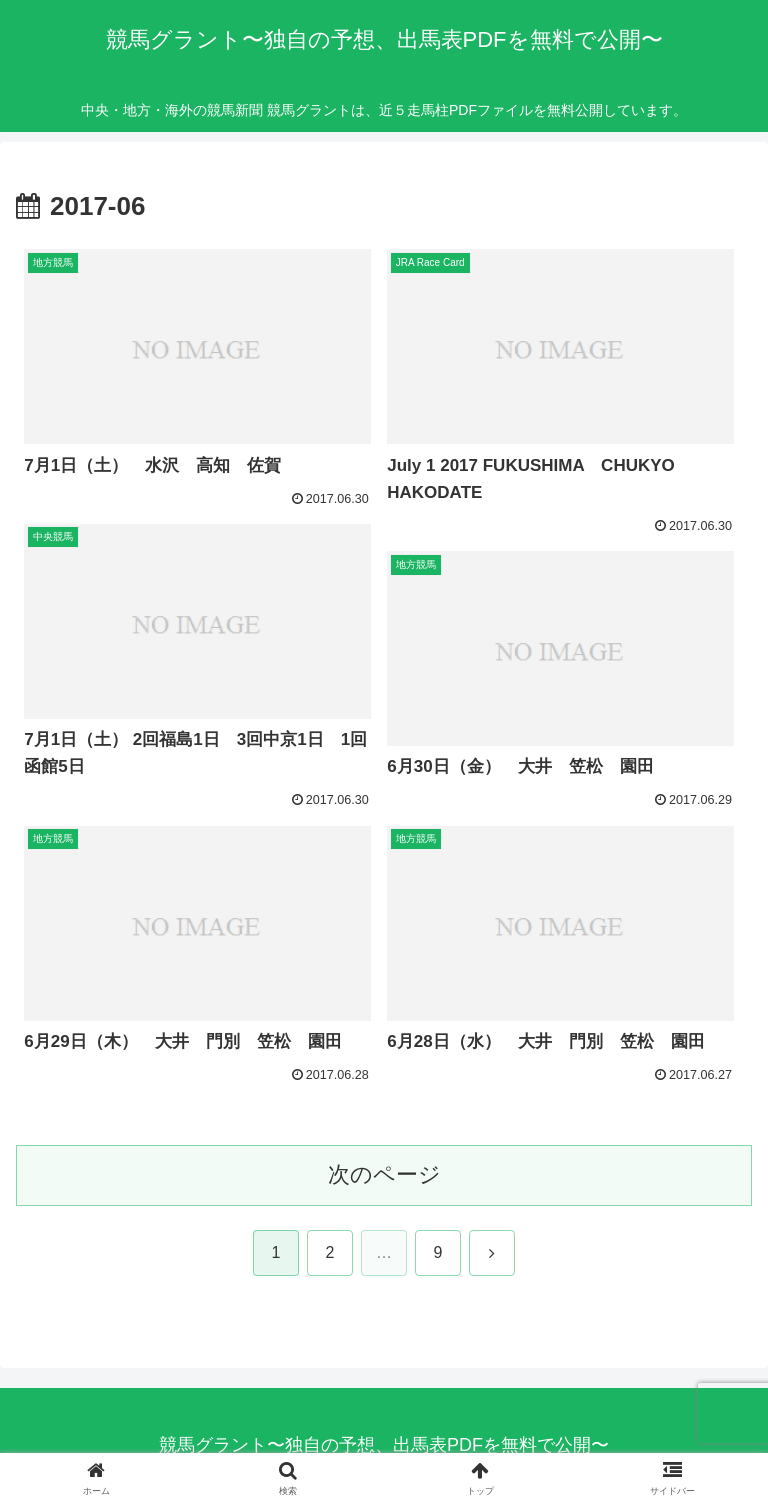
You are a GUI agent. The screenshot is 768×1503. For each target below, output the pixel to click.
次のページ (384, 1174)
